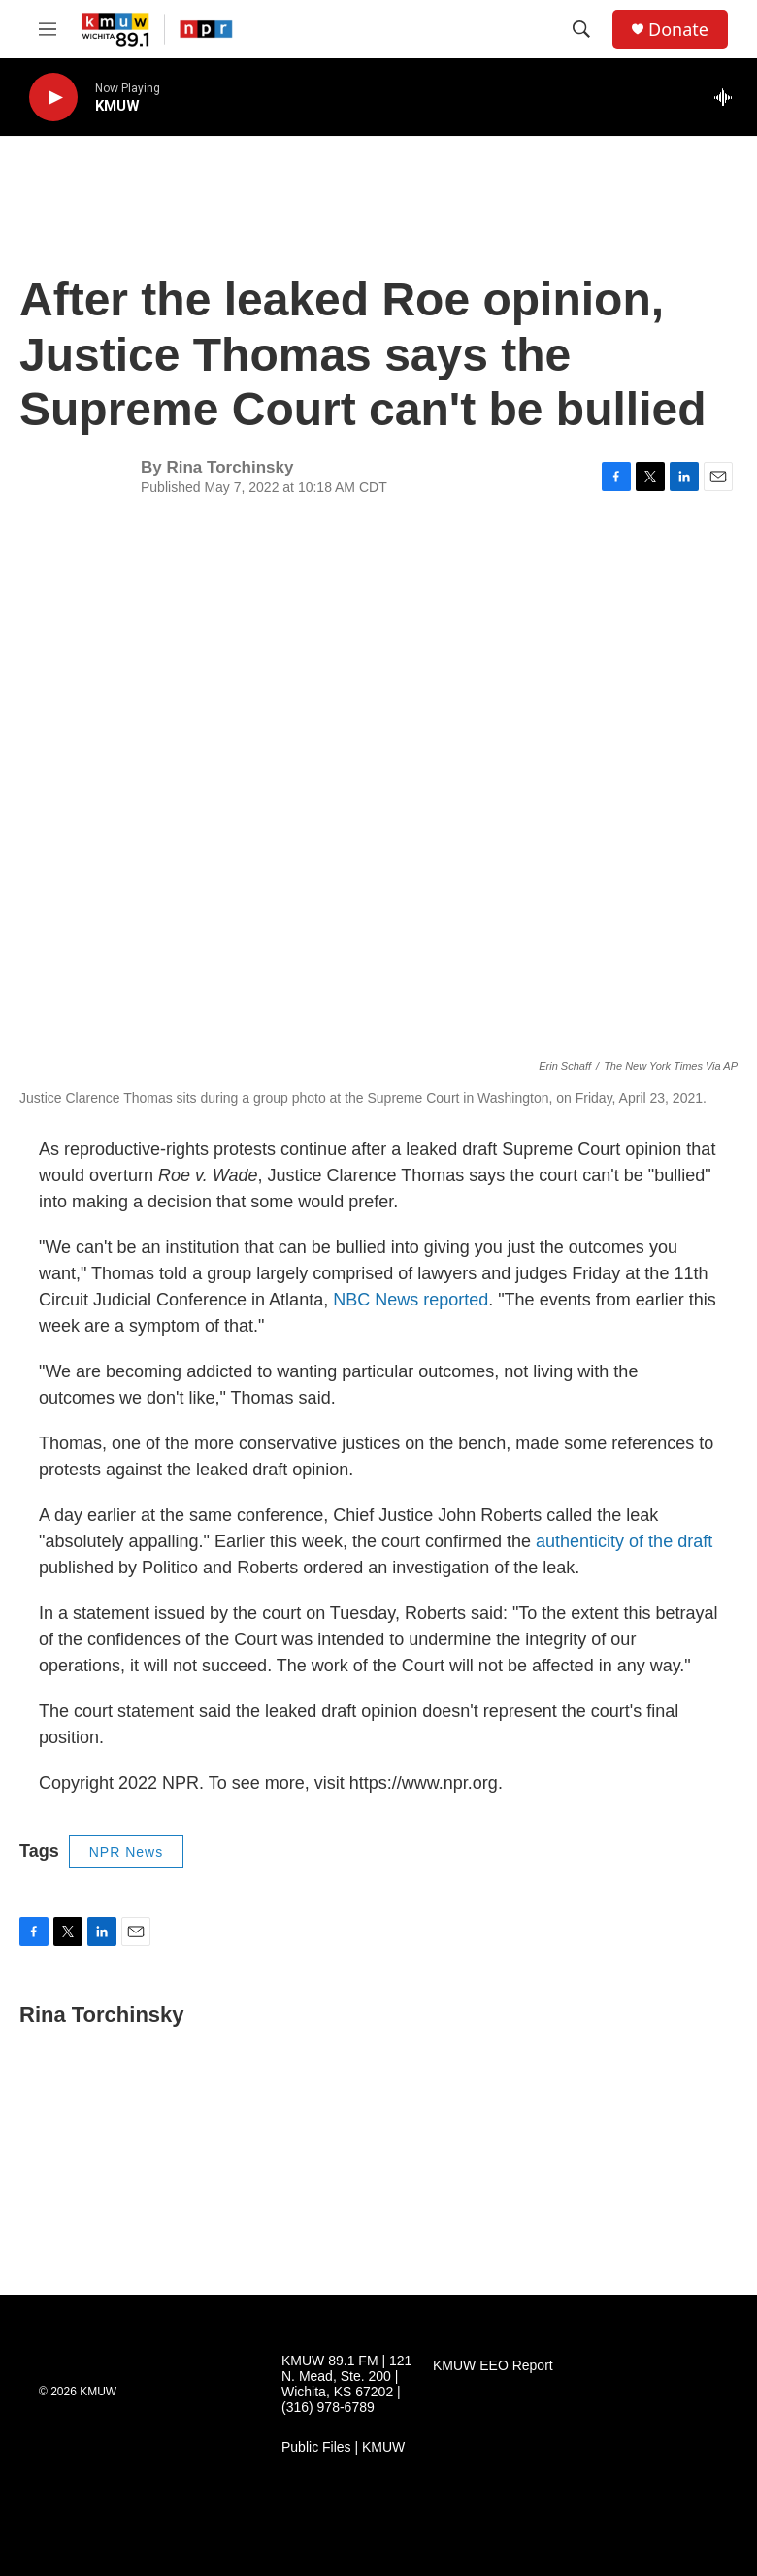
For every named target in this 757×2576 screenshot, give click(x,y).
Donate (678, 29)
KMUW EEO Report (493, 2366)
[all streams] (728, 97)
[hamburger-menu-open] (47, 29)
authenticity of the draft (621, 1541)
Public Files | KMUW (343, 2447)
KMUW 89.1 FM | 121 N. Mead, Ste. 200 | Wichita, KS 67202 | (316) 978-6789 (346, 2384)
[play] (53, 97)
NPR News (126, 1852)
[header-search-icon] (581, 29)
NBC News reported (410, 1299)
